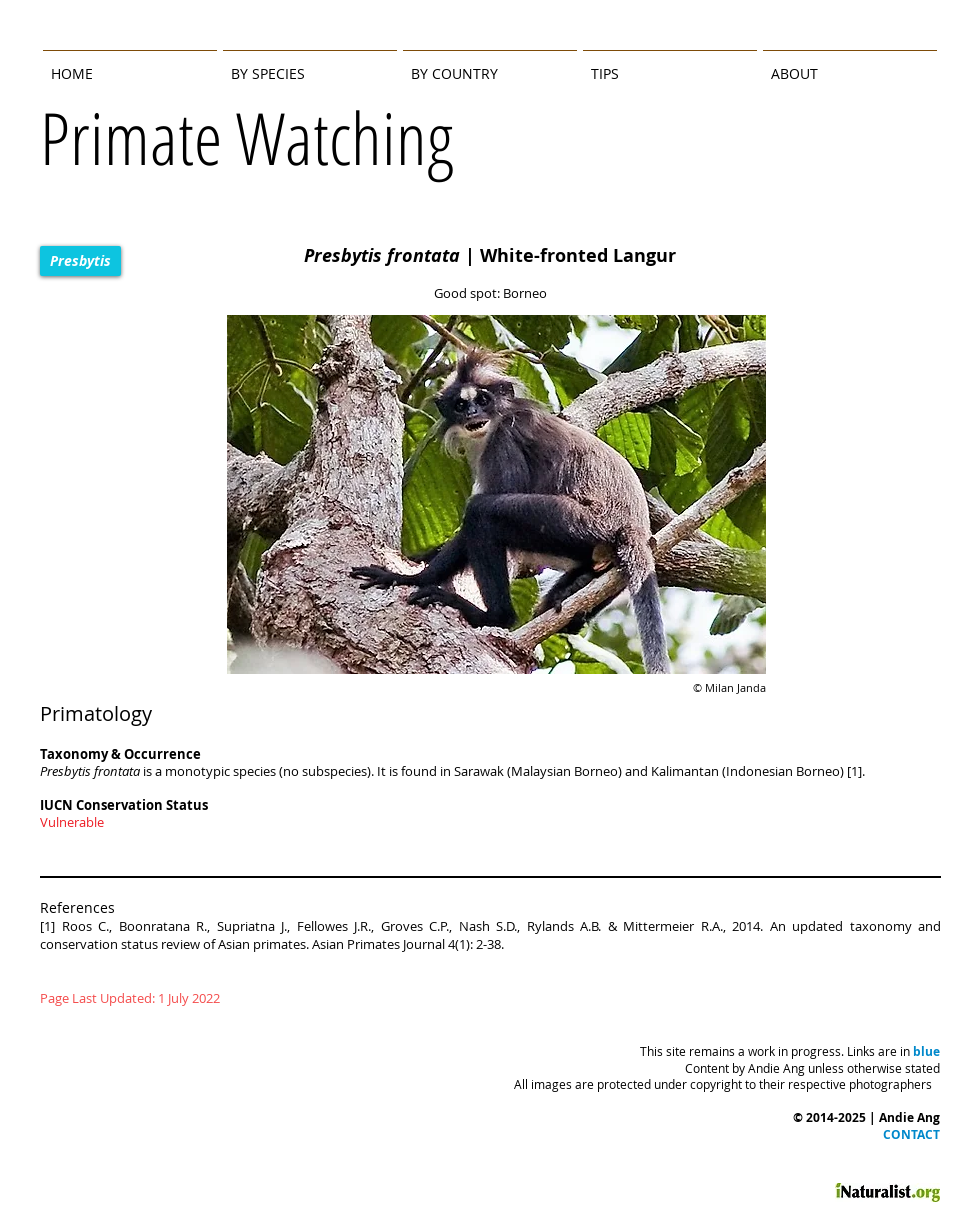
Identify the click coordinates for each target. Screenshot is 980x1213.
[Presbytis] (80, 261)
